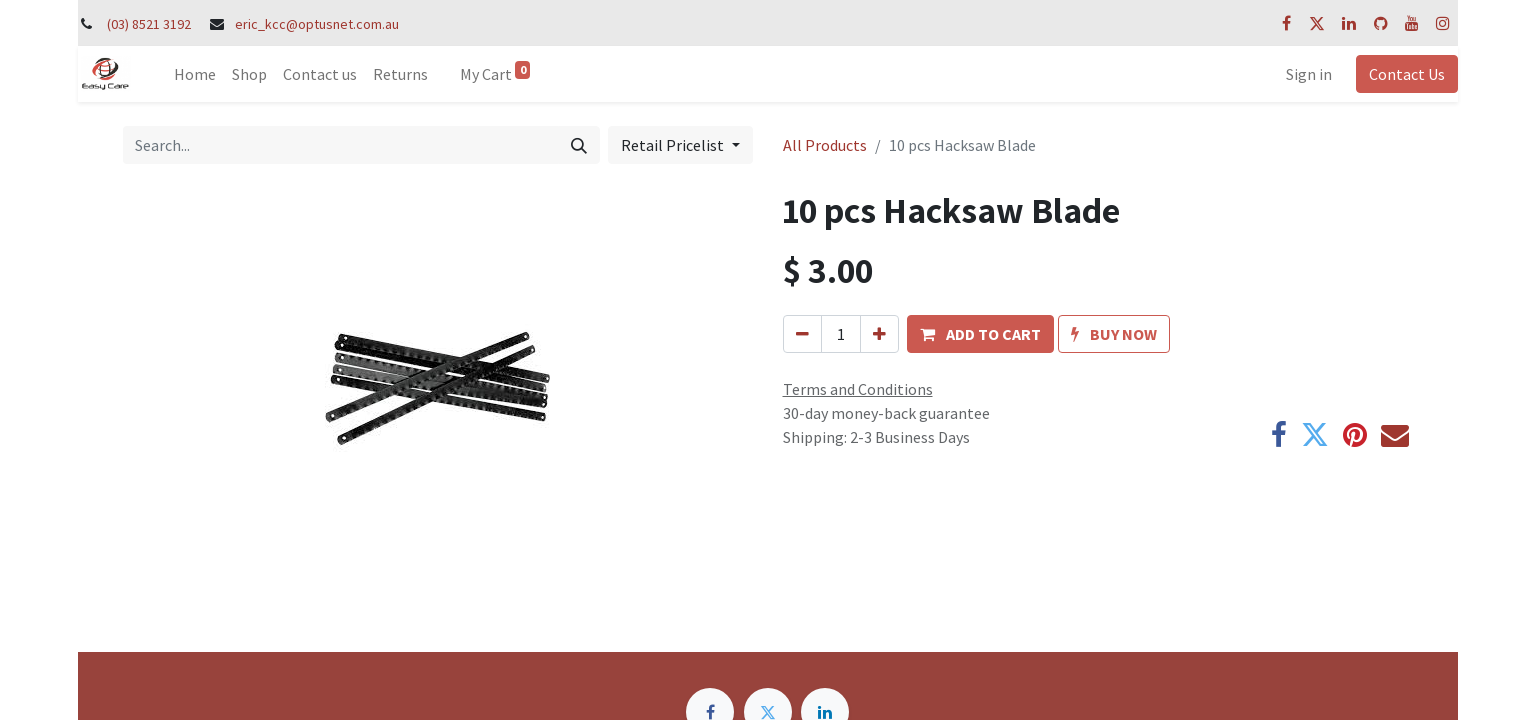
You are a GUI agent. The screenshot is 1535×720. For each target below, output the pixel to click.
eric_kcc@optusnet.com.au (317, 24)
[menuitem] (195, 74)
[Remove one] (802, 334)
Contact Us (1407, 74)
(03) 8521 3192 (149, 24)
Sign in (1309, 74)
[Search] (579, 145)
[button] (980, 334)
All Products (825, 145)
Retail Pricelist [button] (674, 145)
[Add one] (879, 334)
